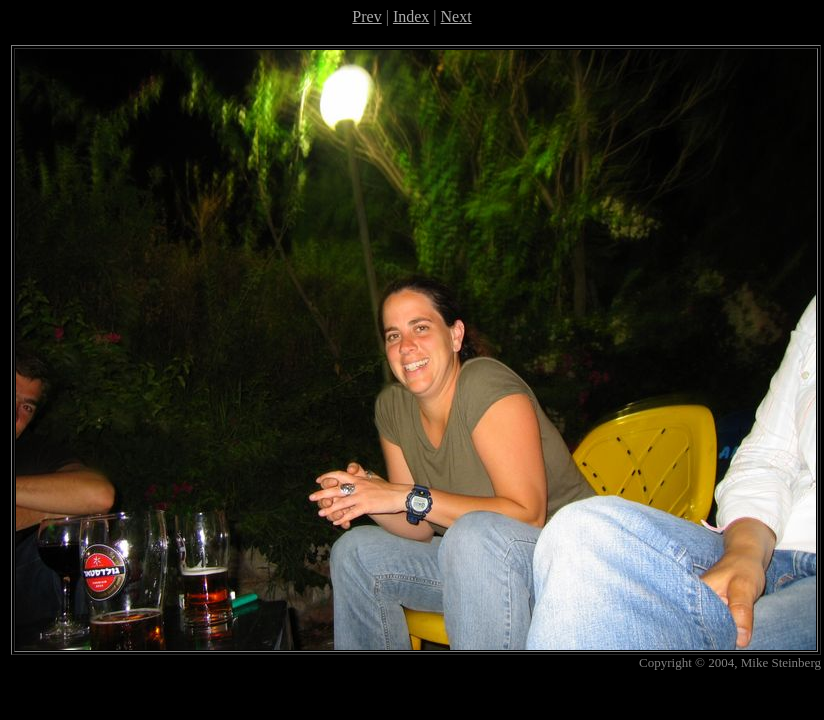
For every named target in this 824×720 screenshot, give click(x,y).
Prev (366, 16)
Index (411, 16)
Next (456, 16)
